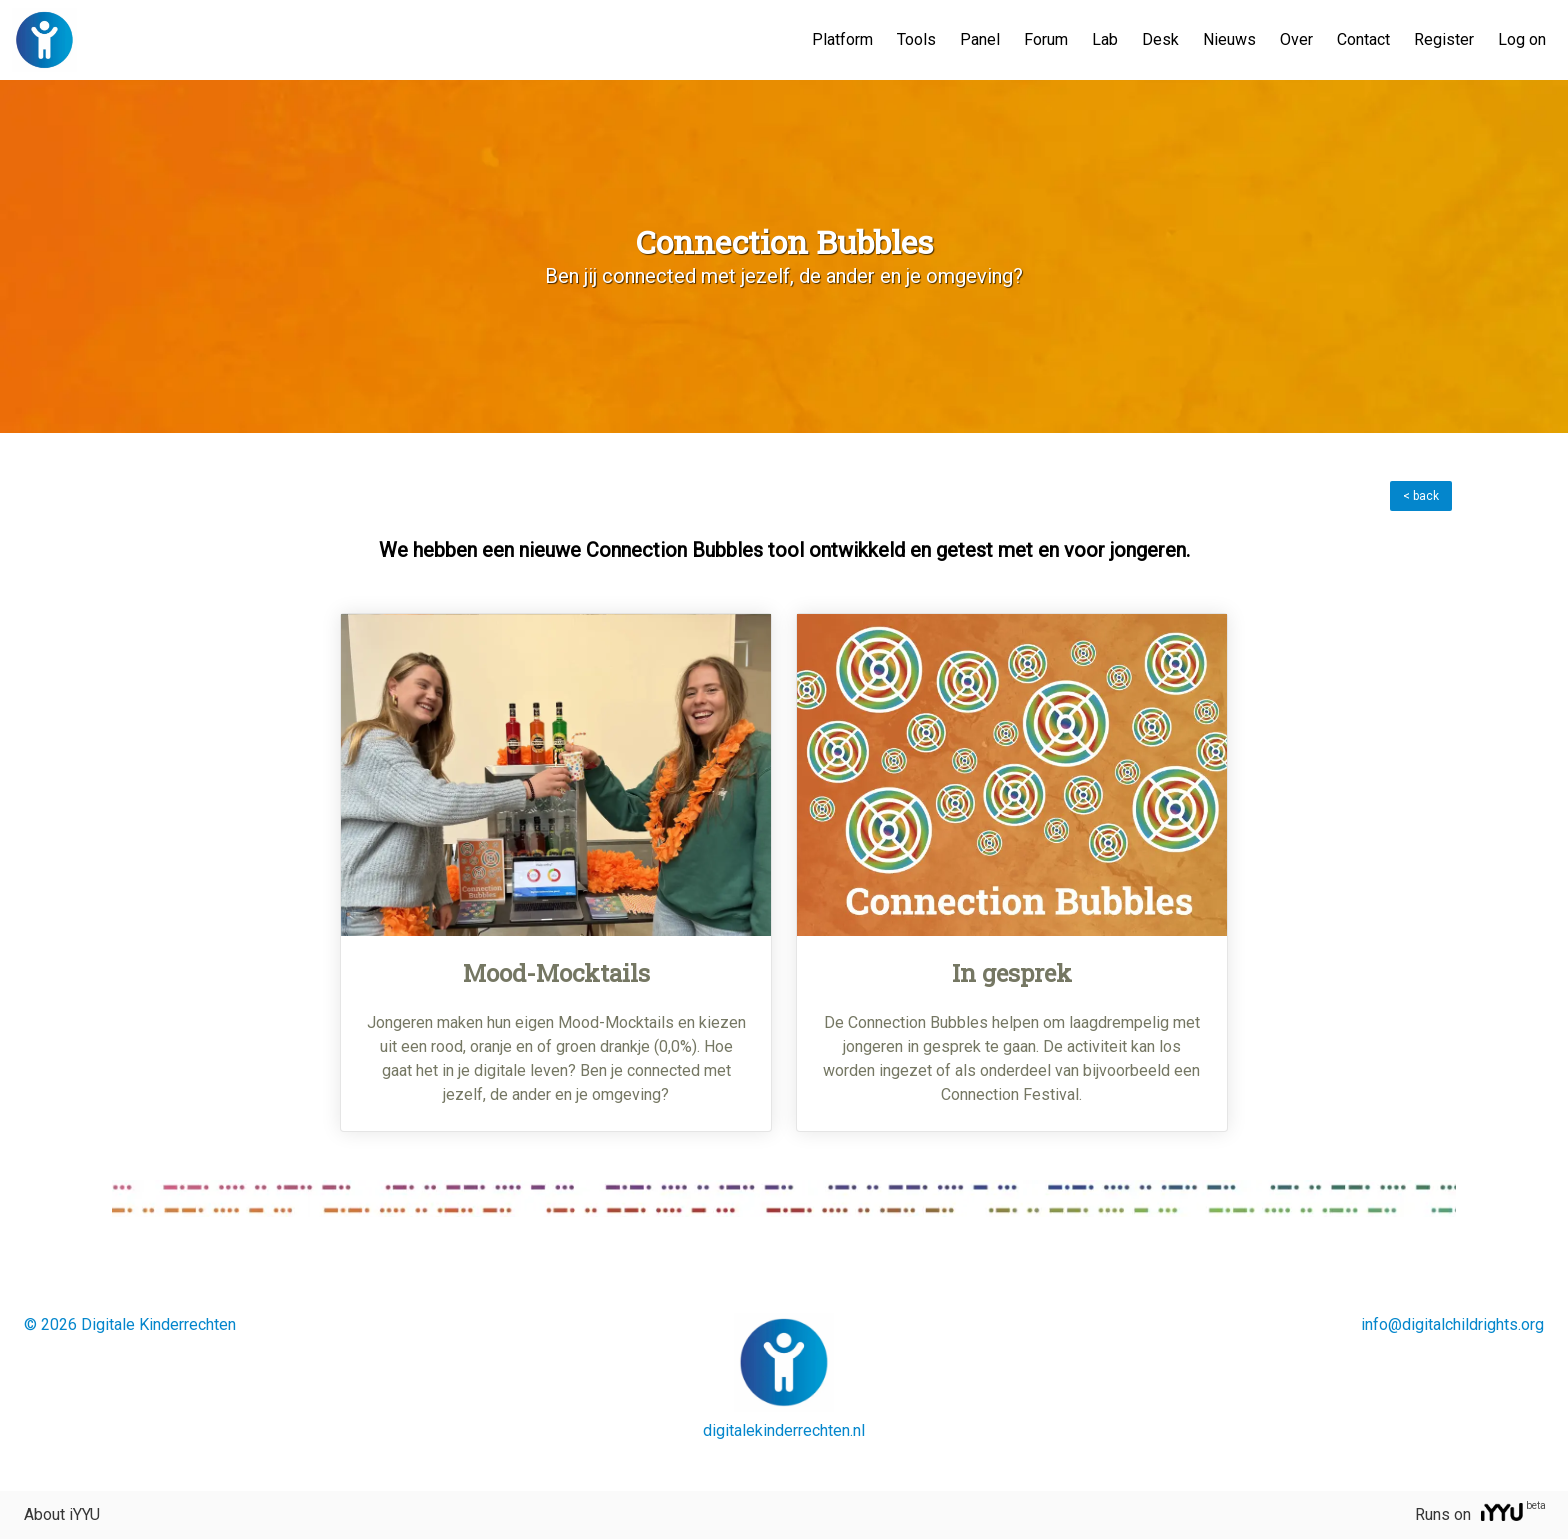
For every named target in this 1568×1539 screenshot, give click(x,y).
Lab (1105, 39)
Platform (842, 39)
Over (1296, 39)
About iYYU (62, 1514)
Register (1444, 39)
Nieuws (1229, 39)
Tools (916, 39)
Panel (980, 39)
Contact (1363, 39)
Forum (1046, 39)
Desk (1160, 39)
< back (1421, 496)
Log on (1522, 39)
